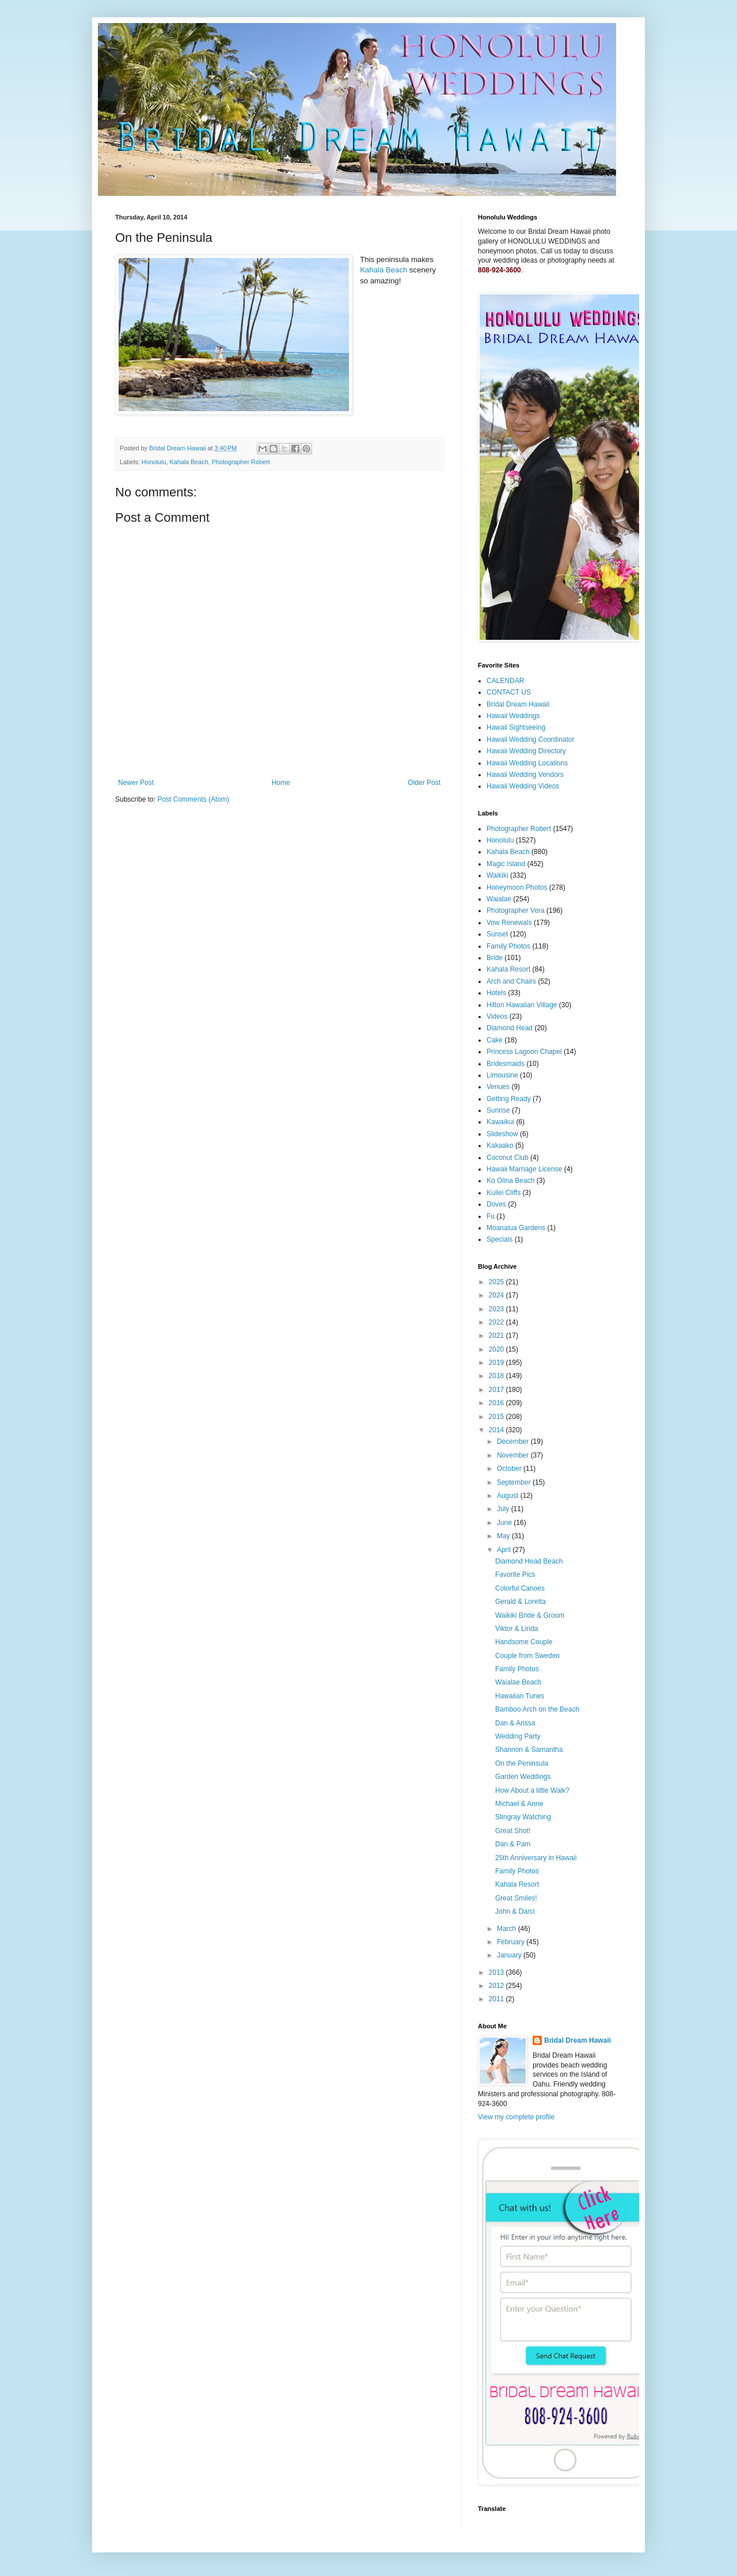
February (511, 1942)
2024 (497, 1295)
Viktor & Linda (516, 1629)
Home (281, 783)
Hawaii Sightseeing (516, 727)
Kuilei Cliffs (504, 1193)
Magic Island (506, 864)
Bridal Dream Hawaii (518, 704)
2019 (497, 1363)
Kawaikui (500, 1122)
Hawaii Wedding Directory (526, 751)
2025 (497, 1282)
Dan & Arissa (515, 1723)
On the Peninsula (521, 1763)
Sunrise (498, 1110)
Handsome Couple (523, 1642)
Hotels (496, 993)
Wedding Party (518, 1736)
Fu (491, 1216)
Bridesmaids (506, 1064)
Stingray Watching (523, 1817)
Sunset (497, 934)
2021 (497, 1335)
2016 (497, 1403)
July (504, 1509)
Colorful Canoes (520, 1588)
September (515, 1482)
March (507, 1929)
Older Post (424, 783)
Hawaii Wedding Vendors (525, 775)
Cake (495, 1040)
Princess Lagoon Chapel (524, 1052)
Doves (496, 1204)
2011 (497, 1999)
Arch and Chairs (511, 981)
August (509, 1496)
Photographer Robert (241, 461)
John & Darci (515, 1911)
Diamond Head (510, 1028)
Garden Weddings (523, 1777)
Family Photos (508, 946)
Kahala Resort (508, 969)
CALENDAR (505, 681)
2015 (497, 1417)
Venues (498, 1087)
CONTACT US (509, 692)
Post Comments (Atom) (193, 799)
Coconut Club (508, 1158)
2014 (497, 1430)
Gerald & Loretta (520, 1602)
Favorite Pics (515, 1574)
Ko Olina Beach (510, 1181)
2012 (497, 1986)
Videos (497, 1016)
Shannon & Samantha (529, 1750)
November (514, 1455)
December (514, 1441)
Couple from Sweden (527, 1656)
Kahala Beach (383, 269)
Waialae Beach (518, 1682)
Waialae (499, 899)
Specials (499, 1239)
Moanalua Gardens (516, 1228)
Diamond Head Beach (529, 1561)
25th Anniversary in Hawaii (535, 1858)
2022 (497, 1322)
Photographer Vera (516, 910)
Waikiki (497, 875)
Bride (495, 958)
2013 (497, 1972)
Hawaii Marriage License (524, 1169)
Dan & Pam (512, 1844)
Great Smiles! (516, 1898)
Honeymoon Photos (517, 887)
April (504, 1550)
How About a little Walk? (532, 1790)
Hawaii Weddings (513, 716)
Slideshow (502, 1134)
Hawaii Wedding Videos (523, 786)
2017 (497, 1390)
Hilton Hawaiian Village (522, 1005)
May (504, 1536)
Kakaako (500, 1145)
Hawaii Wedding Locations (527, 763)
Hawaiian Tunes (519, 1696)
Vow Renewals (509, 923)
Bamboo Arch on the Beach (537, 1709)
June (505, 1523)
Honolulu (154, 461)
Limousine (502, 1075)
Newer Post (136, 783)
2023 (497, 1309)
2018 (497, 1376)
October (510, 1469)
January (510, 1955)
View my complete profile (516, 2117)
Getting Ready (509, 1099)
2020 (497, 1349)
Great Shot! (512, 1831)
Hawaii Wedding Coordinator (531, 739)
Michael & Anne (519, 1804)
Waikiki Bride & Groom (529, 1615)
